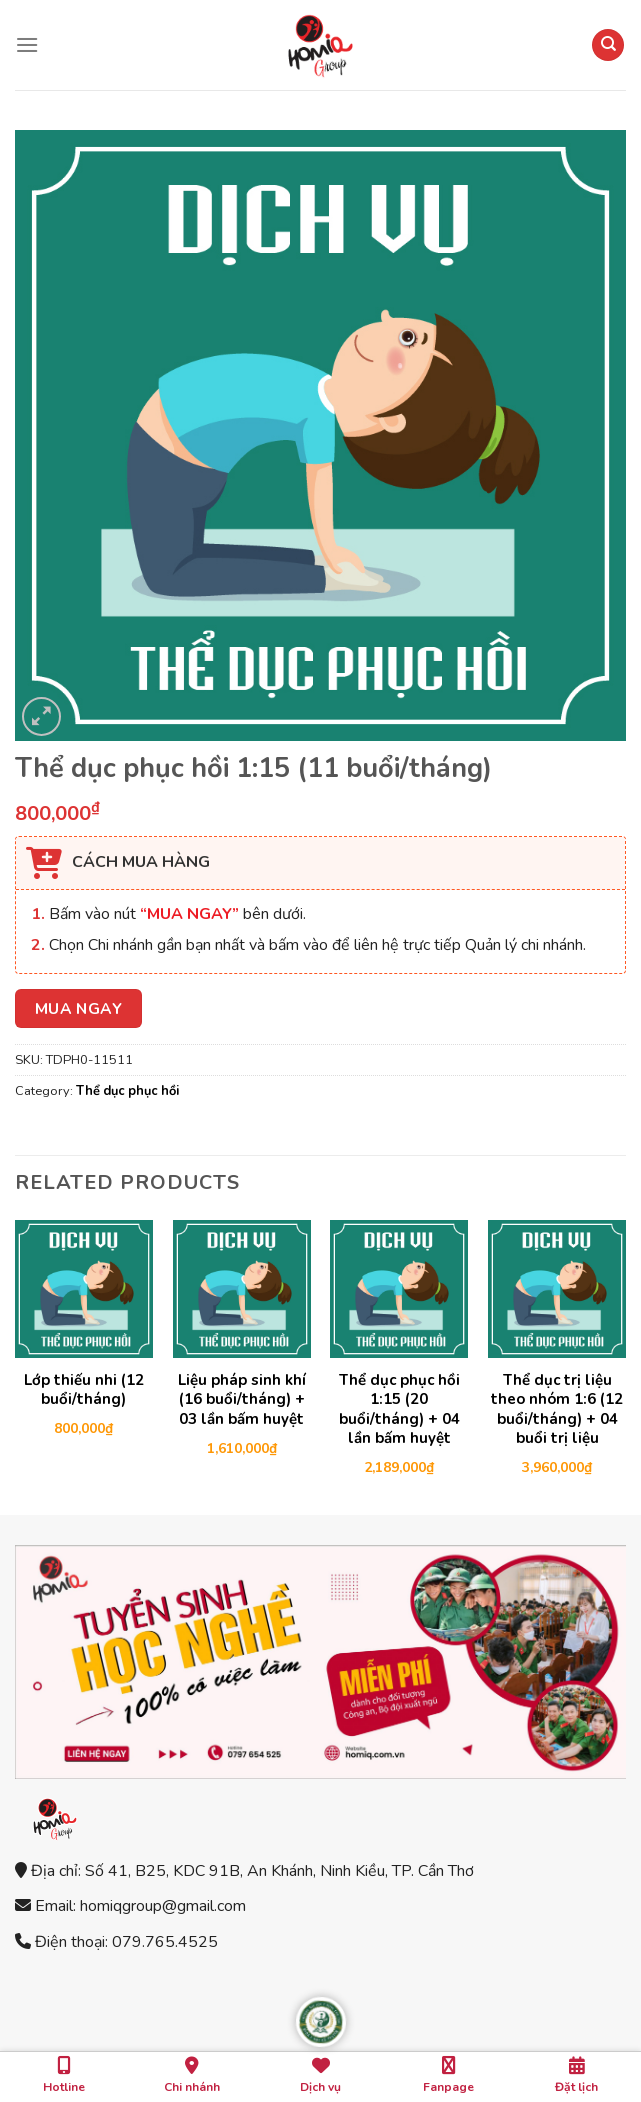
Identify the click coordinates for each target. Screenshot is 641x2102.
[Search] (608, 45)
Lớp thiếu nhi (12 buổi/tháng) (84, 1390)
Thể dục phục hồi (127, 1091)
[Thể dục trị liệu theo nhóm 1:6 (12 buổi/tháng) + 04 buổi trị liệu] (557, 1289)
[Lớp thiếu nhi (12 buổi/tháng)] (84, 1289)
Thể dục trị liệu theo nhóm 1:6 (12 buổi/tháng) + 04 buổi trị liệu (557, 1410)
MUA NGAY (79, 1008)
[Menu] (27, 44)
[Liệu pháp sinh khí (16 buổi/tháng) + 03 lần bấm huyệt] (242, 1289)
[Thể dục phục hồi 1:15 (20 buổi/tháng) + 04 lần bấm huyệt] (399, 1289)
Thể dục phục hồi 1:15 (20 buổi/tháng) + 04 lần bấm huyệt (399, 1410)
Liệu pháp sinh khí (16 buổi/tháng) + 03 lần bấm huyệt (242, 1400)
